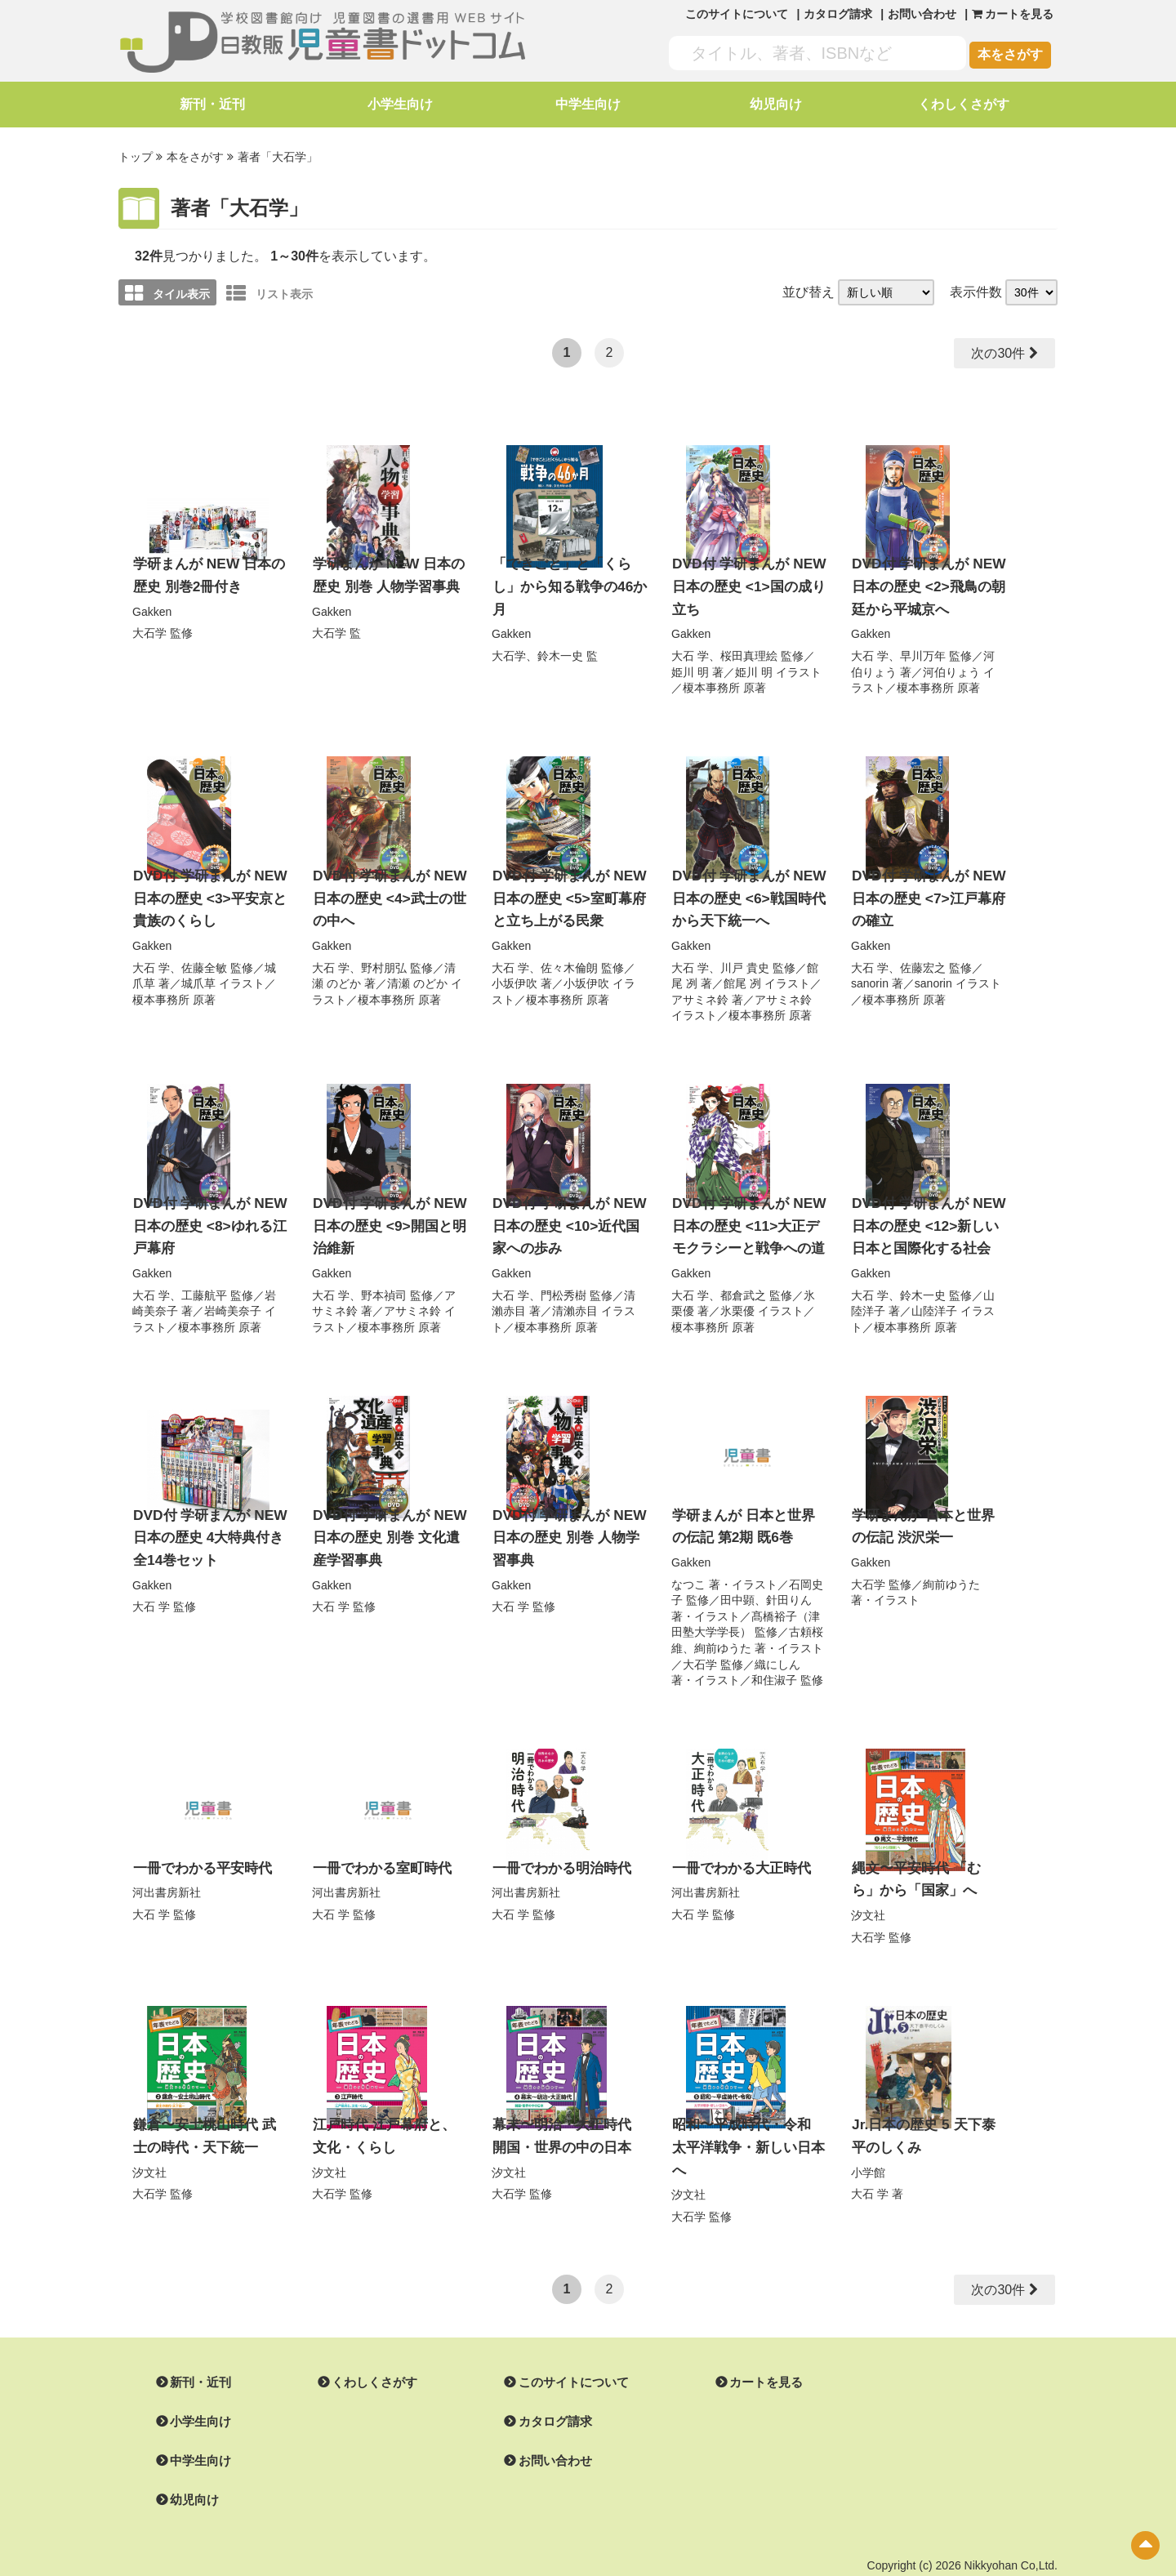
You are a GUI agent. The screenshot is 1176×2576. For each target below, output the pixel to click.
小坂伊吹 (514, 970)
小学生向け (400, 104)
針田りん (789, 1577)
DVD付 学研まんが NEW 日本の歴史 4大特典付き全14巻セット (210, 1516)
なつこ (688, 1561)
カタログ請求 (838, 13)
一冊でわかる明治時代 (557, 1845)
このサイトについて (736, 13)
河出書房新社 (166, 1868)
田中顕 (737, 1577)
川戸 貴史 (744, 953)
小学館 (868, 2143)
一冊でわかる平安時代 (198, 1845)
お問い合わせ (922, 13)
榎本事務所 (711, 679)
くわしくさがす (963, 104)
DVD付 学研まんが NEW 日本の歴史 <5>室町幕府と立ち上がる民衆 (564, 888)
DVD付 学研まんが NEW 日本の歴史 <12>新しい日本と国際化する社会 (927, 1210)
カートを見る (746, 2330)
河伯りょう (951, 664)
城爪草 (198, 970)
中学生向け (588, 104)
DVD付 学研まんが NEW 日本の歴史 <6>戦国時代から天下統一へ (744, 888)
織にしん (777, 1641)
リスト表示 (269, 290)
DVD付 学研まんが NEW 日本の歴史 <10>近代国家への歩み (568, 1210)
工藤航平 (204, 1276)
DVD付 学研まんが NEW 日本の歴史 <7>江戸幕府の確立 (924, 888)
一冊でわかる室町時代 (378, 1845)
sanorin (870, 970)
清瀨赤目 (575, 1292)
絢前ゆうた (722, 1626)
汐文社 (868, 1889)
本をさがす (1010, 54)
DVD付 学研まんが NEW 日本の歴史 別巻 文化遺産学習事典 (388, 1516)
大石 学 (690, 647)
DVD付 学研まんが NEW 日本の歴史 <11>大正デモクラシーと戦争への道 (747, 1210)
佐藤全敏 (204, 953)
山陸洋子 (934, 1292)
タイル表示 (167, 290)
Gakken (152, 605)
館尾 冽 (742, 970)
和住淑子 (774, 1658)
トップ (135, 156)
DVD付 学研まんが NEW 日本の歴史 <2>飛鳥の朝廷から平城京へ (924, 581)
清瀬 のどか (417, 970)
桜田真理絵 (748, 647)
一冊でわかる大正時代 (737, 1845)
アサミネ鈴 (699, 985)
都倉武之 (743, 1276)
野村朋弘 (384, 953)
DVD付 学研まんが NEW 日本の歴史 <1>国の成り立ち (744, 581)
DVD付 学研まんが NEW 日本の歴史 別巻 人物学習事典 (568, 1516)
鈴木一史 (560, 647)
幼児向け (776, 104)
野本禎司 (384, 1276)
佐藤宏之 (923, 953)
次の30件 (996, 351)
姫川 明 (690, 664)
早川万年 (923, 647)
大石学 (149, 626)
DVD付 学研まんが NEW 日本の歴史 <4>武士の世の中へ (385, 888)
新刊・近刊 (212, 104)
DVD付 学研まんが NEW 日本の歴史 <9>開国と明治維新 (385, 1210)
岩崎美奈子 (232, 1292)
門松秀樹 (563, 1276)
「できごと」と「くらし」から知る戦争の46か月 (565, 581)
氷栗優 (737, 1292)
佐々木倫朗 (569, 953)
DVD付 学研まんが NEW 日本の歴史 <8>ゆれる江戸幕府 (205, 1210)
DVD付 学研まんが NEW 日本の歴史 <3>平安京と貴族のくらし (205, 888)
